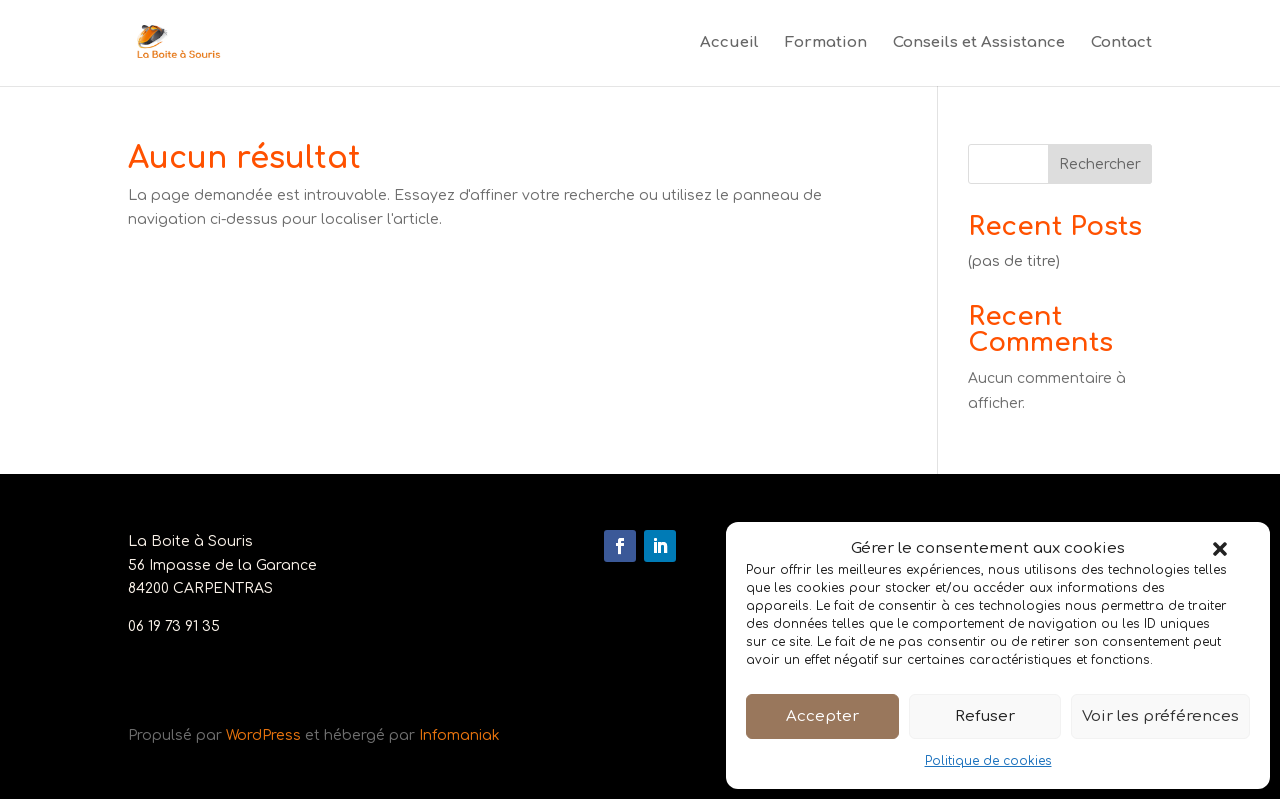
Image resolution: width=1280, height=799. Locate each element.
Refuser (985, 716)
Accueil (729, 43)
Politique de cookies (988, 761)
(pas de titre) (1014, 261)
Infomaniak (459, 735)
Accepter (822, 716)
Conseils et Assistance (979, 43)
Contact (1121, 43)
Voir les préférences (1160, 716)
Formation (826, 43)
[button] (1220, 549)
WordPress (263, 735)
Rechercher (1100, 164)
